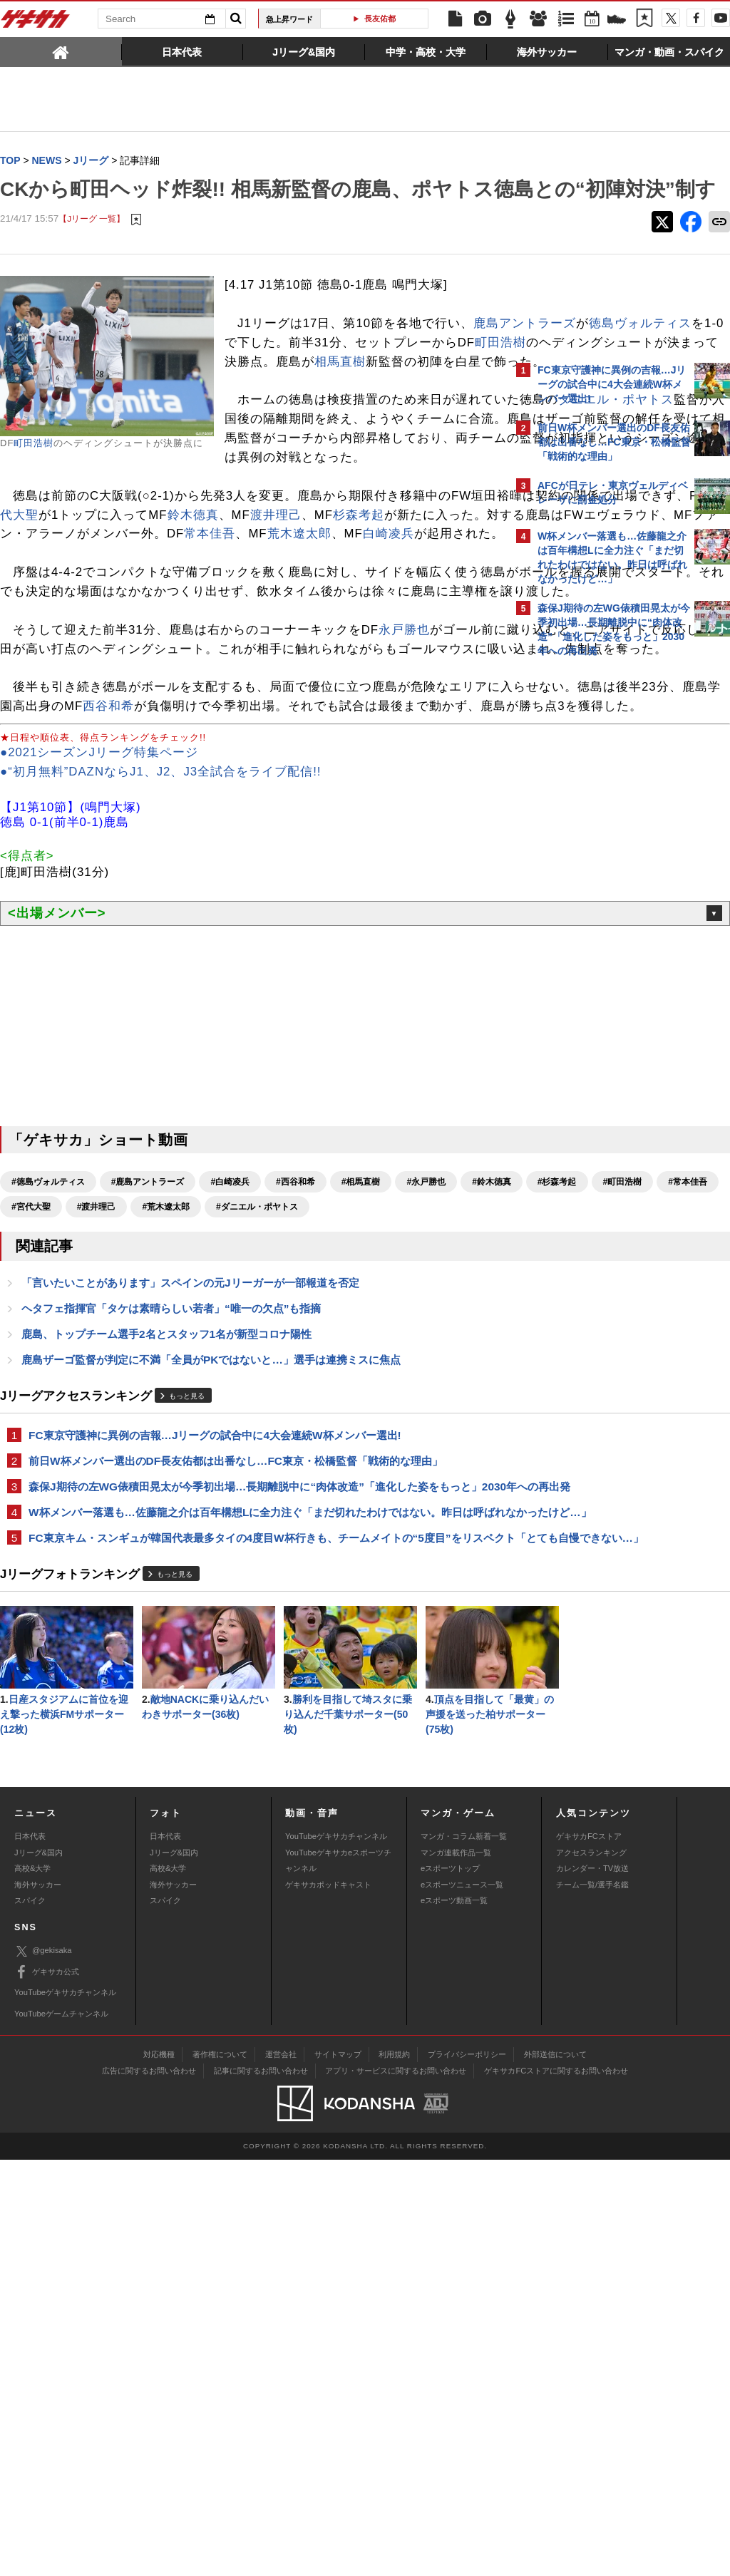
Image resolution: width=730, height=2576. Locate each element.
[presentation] (61, 51)
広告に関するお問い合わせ (149, 2487)
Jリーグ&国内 (38, 2269)
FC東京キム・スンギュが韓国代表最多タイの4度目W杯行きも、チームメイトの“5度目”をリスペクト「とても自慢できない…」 (251, 1810)
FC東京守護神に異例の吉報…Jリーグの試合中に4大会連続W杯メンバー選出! (215, 1665)
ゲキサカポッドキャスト (328, 2300)
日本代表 (30, 2252)
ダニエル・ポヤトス (372, 505)
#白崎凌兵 (230, 1384)
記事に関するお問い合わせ (261, 2487)
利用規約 (394, 2470)
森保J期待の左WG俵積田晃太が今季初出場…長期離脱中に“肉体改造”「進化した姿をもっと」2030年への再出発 (245, 1726)
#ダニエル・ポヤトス (52, 1433)
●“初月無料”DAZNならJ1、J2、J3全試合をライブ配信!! (161, 972)
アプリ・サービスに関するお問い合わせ (395, 2487)
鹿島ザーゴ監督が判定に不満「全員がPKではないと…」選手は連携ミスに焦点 (211, 1589)
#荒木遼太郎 (427, 1408)
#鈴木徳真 (31, 1408)
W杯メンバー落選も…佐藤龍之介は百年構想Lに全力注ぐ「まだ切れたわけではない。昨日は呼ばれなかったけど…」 (251, 1768)
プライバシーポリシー (467, 2470)
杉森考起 (152, 639)
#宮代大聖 (292, 1408)
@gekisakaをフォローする (595, 880)
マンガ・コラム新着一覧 (464, 2252)
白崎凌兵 (432, 659)
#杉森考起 (96, 1408)
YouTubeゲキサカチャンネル (336, 2252)
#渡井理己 (357, 1408)
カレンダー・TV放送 (592, 2284)
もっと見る (187, 1626)
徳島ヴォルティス (391, 371)
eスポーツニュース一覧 (462, 2300)
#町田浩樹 (161, 1408)
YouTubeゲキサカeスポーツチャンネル (338, 2277)
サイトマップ (337, 2470)
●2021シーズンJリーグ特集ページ (99, 954)
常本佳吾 (254, 659)
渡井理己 (70, 639)
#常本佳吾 (227, 1408)
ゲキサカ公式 (46, 2388)
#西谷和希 (295, 1384)
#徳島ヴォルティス (48, 1384)
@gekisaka (43, 2367)
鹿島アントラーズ (276, 371)
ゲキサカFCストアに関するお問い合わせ (556, 2487)
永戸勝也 (404, 793)
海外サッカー (37, 2300)
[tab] (61, 51)
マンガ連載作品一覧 (456, 2269)
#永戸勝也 (426, 1384)
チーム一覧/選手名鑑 (592, 2300)
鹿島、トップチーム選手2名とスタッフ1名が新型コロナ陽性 (166, 1563)
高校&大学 (32, 2284)
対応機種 (159, 2470)
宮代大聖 (263, 620)
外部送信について (555, 2470)
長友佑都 (380, 18)
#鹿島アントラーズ (148, 1384)
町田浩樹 (33, 472)
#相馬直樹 (361, 1384)
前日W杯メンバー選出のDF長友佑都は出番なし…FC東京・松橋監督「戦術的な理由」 (236, 1692)
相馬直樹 (340, 429)
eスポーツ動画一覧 (454, 2316)
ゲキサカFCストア (589, 2252)
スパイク (30, 2316)
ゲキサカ (35, 22)
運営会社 (281, 2470)
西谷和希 (354, 888)
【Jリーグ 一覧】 (91, 247)
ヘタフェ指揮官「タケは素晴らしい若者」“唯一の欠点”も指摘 (171, 1536)
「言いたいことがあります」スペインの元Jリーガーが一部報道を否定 (190, 1510)
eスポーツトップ (450, 2284)
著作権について (219, 2470)
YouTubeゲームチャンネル (61, 2429)
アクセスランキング (591, 2269)
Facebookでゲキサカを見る (597, 910)
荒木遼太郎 (344, 659)
